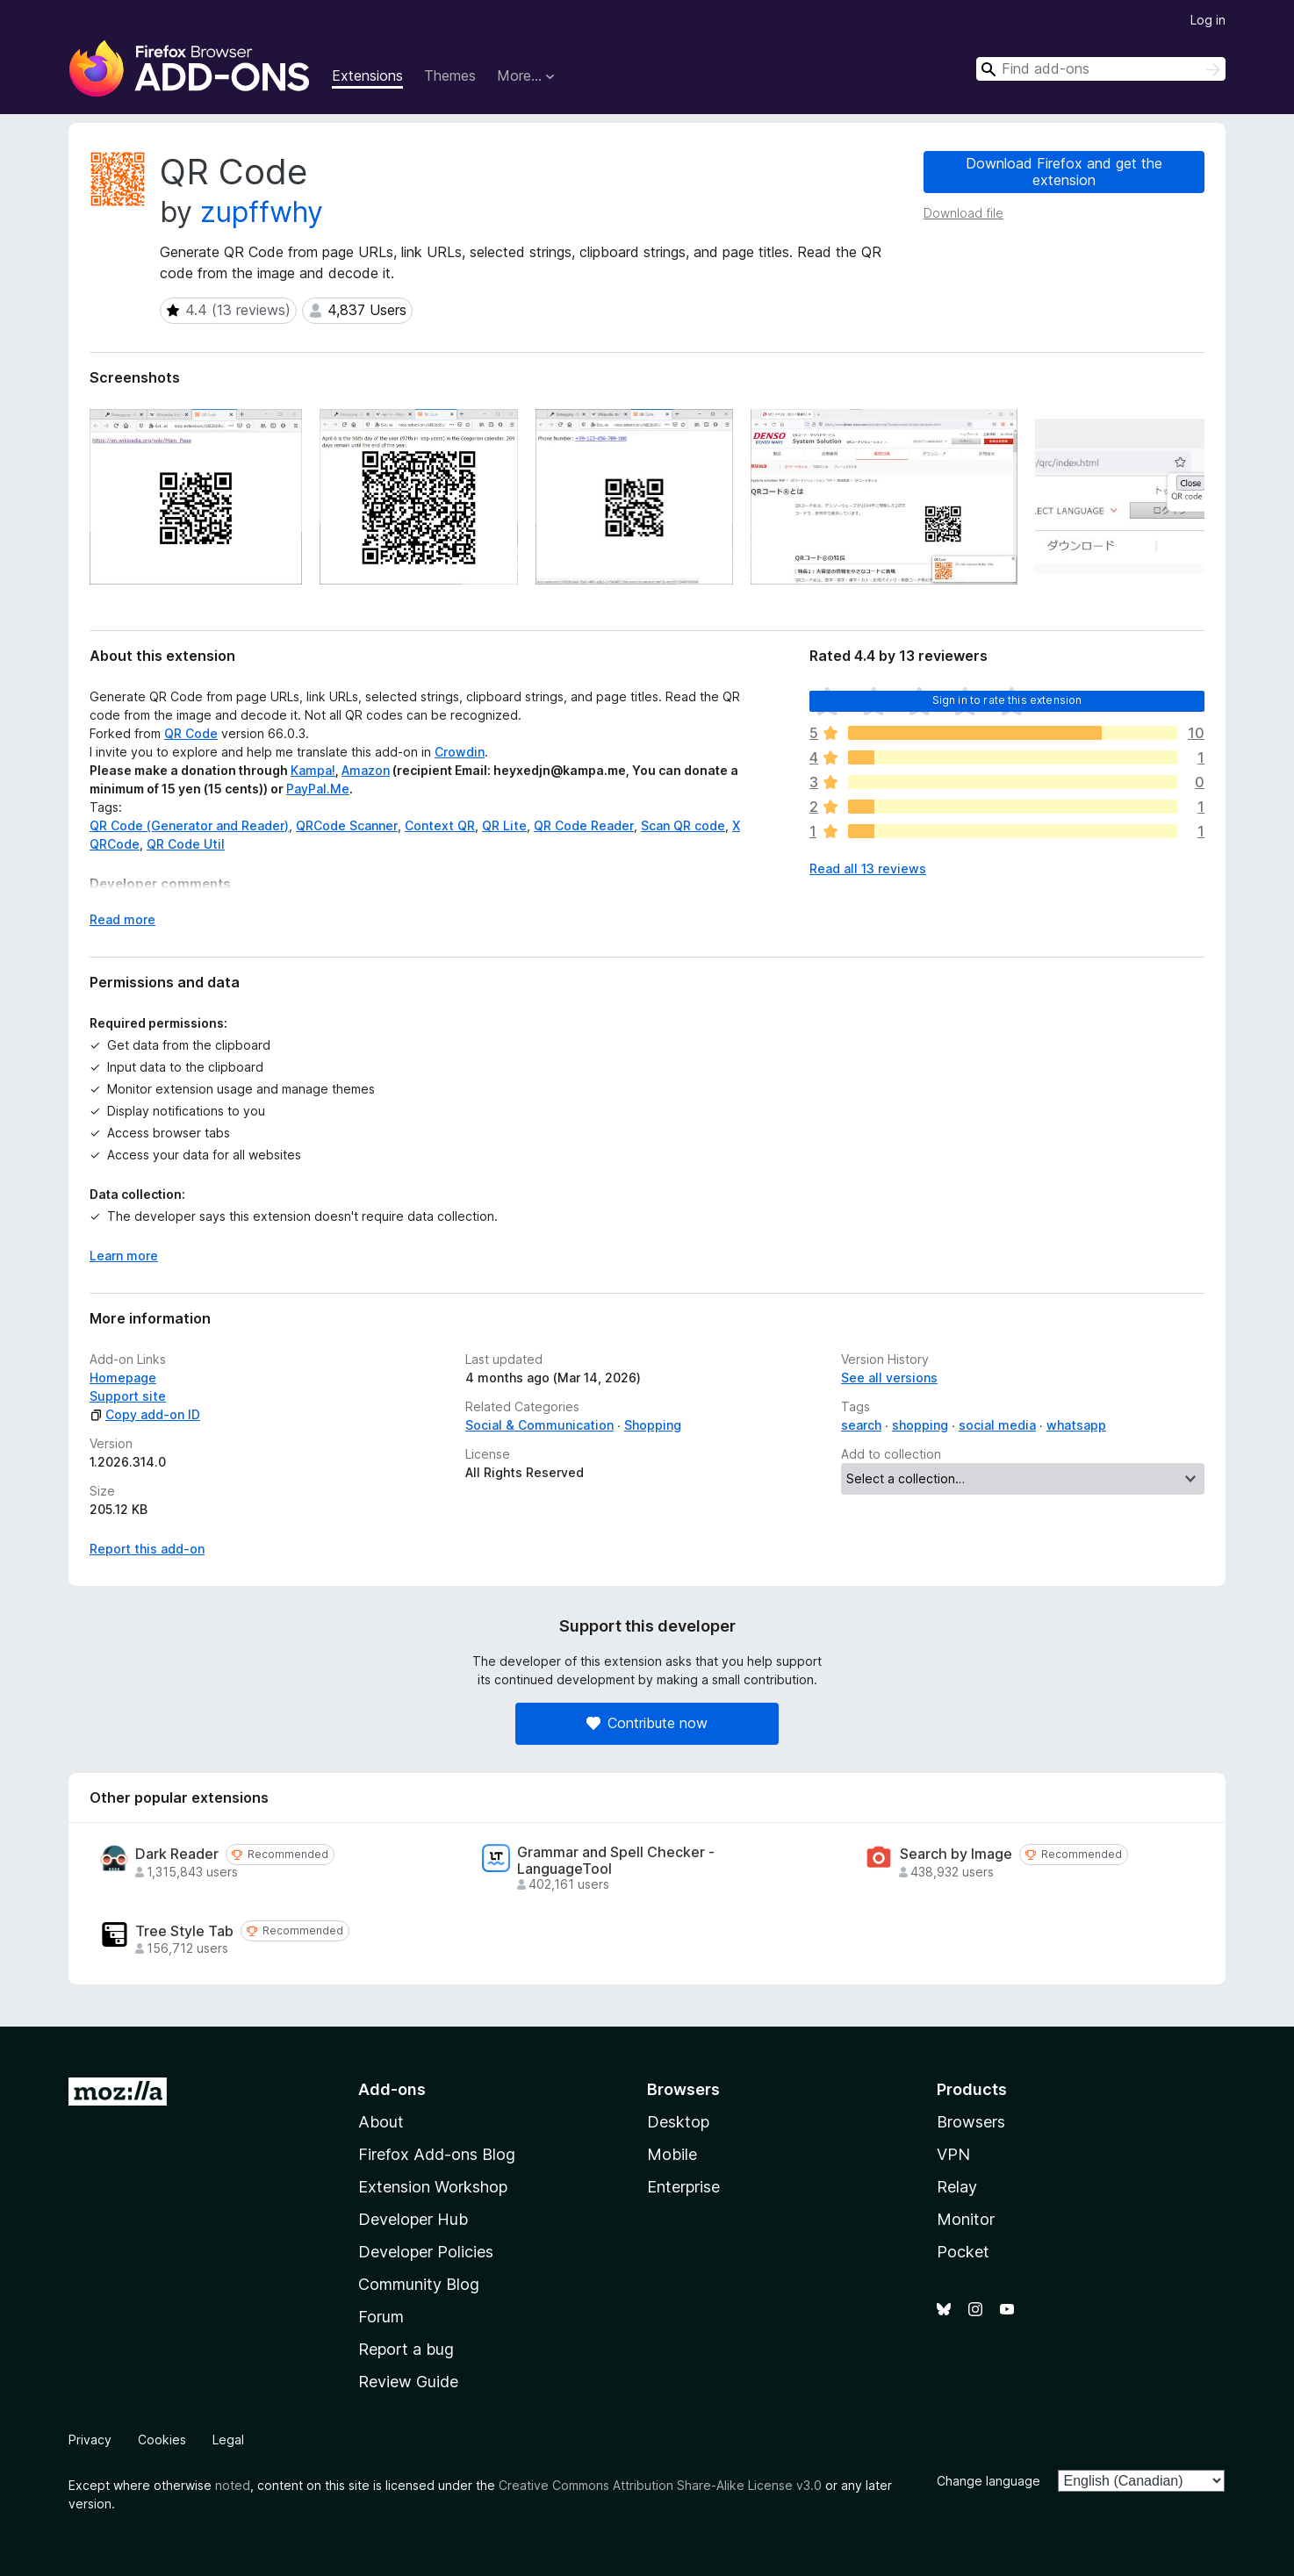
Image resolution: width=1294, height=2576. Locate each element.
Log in (1208, 19)
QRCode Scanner (347, 825)
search (861, 1424)
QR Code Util (186, 843)
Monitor (966, 2219)
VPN (953, 2154)
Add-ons (392, 2089)
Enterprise (683, 2187)
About (381, 2122)
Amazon (365, 770)
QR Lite (504, 825)
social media (997, 1424)
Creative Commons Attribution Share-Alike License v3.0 (660, 2485)
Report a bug (406, 2349)
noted (232, 2485)
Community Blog (418, 2284)
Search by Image (956, 1854)
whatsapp (1076, 1424)
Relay (957, 2187)
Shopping (652, 1424)
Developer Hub (413, 2219)
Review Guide (408, 2381)
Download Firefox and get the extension (1064, 171)
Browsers (971, 2122)
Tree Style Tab (184, 1931)
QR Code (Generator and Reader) (189, 825)
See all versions (889, 1377)
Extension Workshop (432, 2187)
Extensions (367, 75)
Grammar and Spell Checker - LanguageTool (616, 1860)
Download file (963, 212)
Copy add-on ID (145, 1414)
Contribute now (647, 1723)
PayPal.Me (317, 788)
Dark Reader (177, 1854)
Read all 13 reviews (867, 868)
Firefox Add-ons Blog (436, 2154)
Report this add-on (147, 1548)
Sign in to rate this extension (1007, 700)
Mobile (672, 2154)
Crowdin (460, 751)
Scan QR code (683, 825)
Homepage (123, 1377)
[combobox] (1101, 69)
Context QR (440, 825)
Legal (228, 2439)
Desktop (678, 2122)
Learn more (124, 1255)
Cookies (162, 2439)
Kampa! (313, 770)
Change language (988, 2480)
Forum (381, 2316)
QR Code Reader (584, 825)
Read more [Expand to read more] (122, 919)
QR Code (191, 733)
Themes (450, 75)
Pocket (963, 2251)
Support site (128, 1395)
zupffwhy (261, 212)
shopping (920, 1424)
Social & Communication (539, 1424)
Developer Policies (425, 2251)
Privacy (89, 2439)
